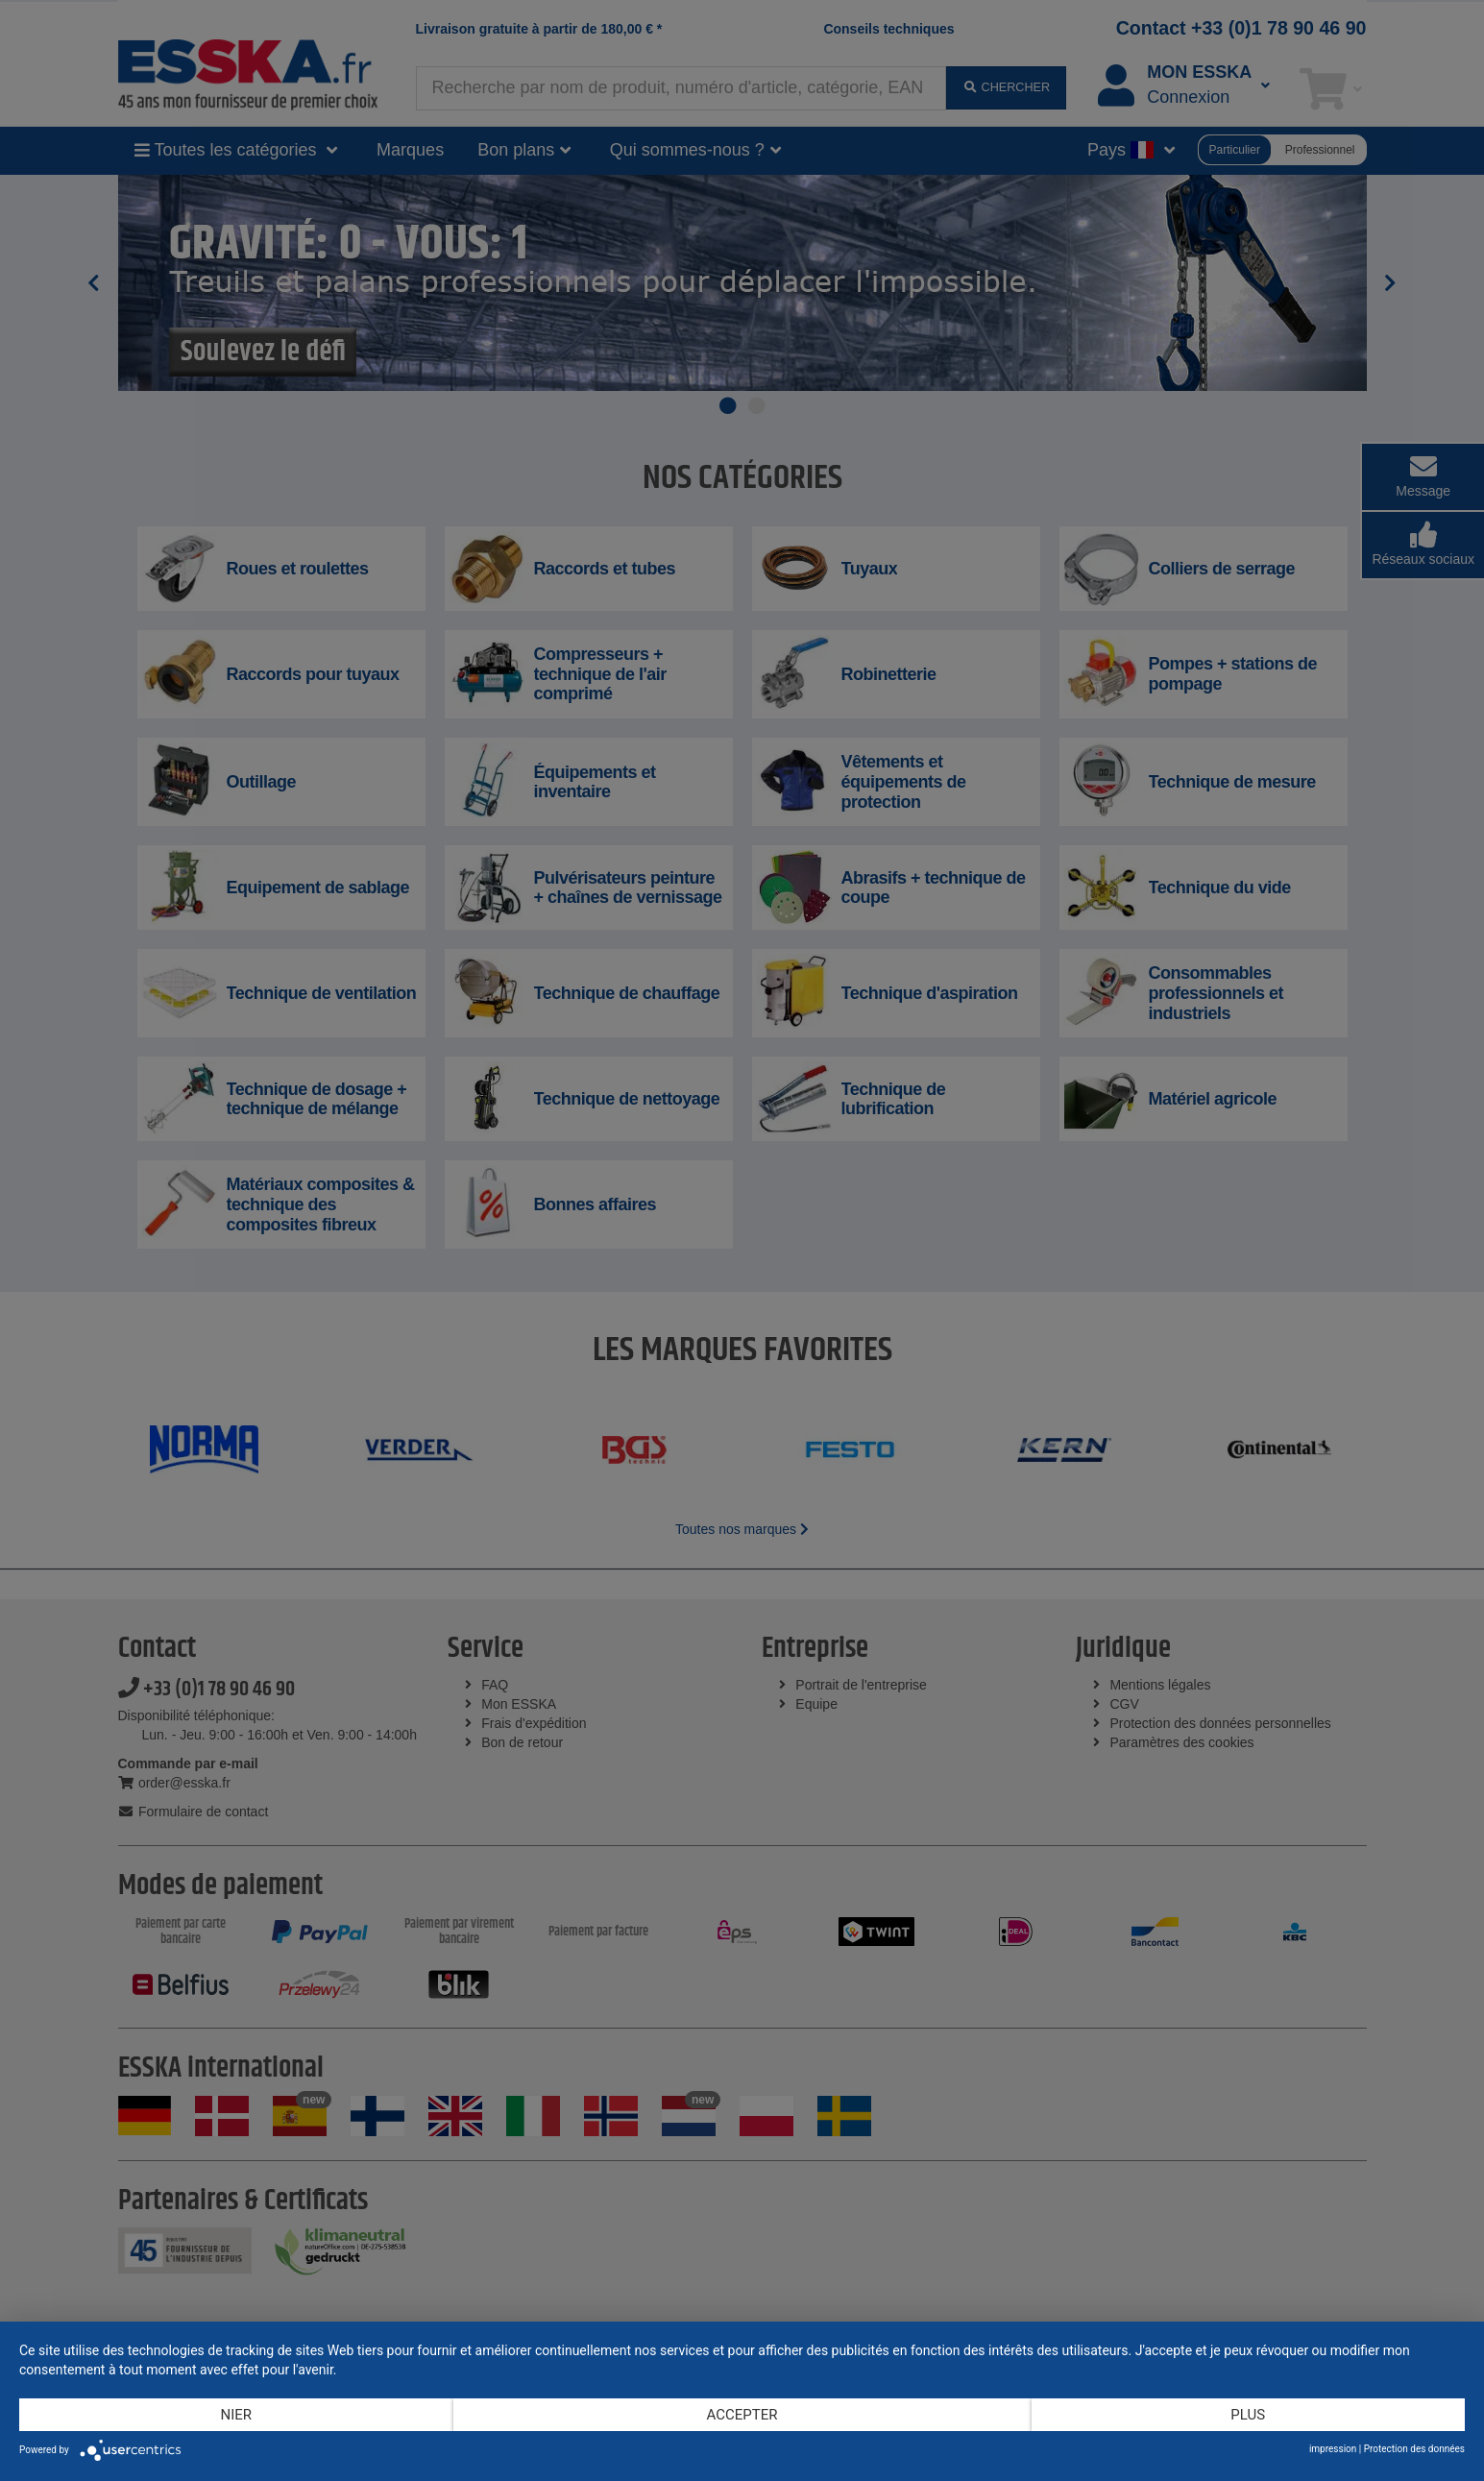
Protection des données (1414, 2449)
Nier (236, 2414)
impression (1332, 2449)
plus (1247, 2414)
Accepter (742, 2414)
